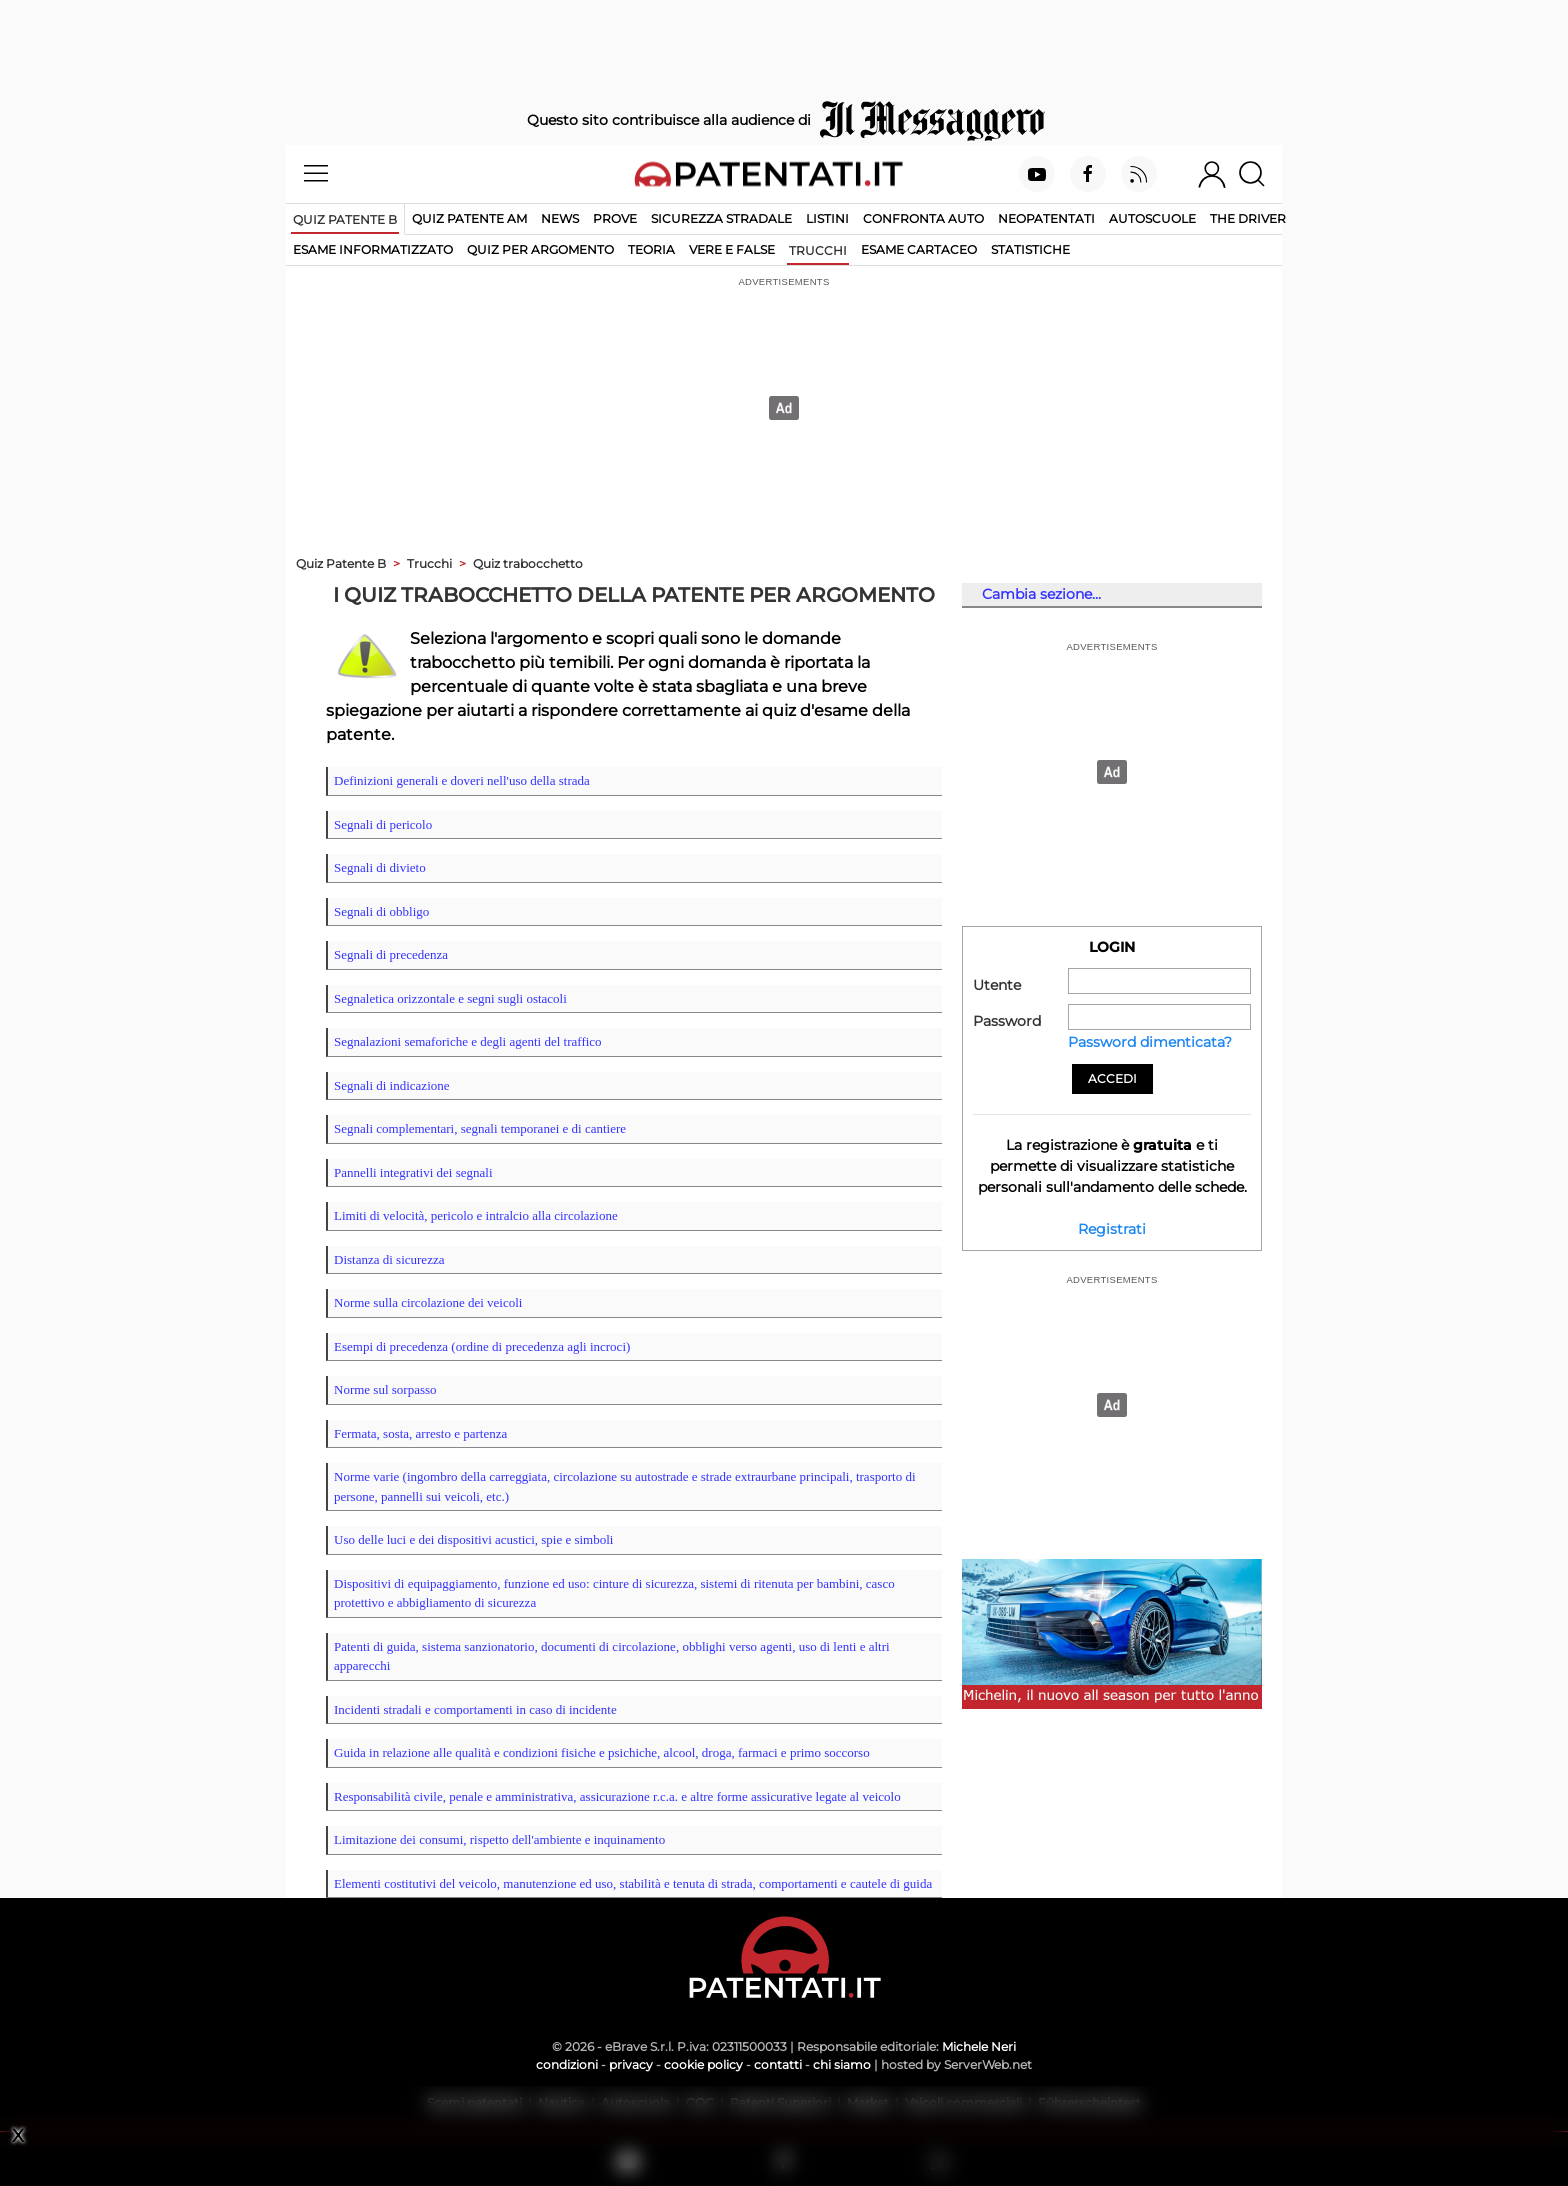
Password (1007, 1021)
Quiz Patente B (341, 563)
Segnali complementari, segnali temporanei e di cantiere (480, 1128)
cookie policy (703, 2064)
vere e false (732, 249)
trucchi (818, 250)
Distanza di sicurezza (389, 1259)
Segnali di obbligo (381, 911)
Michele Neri (979, 2046)
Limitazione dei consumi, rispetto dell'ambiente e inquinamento (499, 1839)
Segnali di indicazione (392, 1085)
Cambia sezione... (1041, 594)
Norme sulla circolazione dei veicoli (428, 1302)
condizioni (567, 2064)
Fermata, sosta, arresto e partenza (420, 1433)
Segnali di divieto (380, 867)
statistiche (1030, 249)
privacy (631, 2064)
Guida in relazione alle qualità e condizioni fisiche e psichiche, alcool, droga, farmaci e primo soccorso (602, 1752)
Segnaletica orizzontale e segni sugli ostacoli (450, 998)
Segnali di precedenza (391, 954)
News (560, 218)
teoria (651, 249)
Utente (997, 985)
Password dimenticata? (1150, 1042)
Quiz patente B (345, 219)
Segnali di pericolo (383, 824)
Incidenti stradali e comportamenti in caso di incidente (475, 1709)
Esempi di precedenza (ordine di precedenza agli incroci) (482, 1346)
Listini (827, 218)
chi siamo (842, 2064)
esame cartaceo (919, 249)
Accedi (1112, 1078)
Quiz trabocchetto (528, 563)
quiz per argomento (540, 249)
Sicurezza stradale (721, 218)
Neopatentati (1046, 218)
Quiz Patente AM (469, 218)
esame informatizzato (373, 249)
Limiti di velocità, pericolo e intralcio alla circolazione (476, 1215)
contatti (778, 2064)
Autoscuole (1152, 218)
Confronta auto (923, 218)
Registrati (1112, 1229)
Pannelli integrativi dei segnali (413, 1172)
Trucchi (429, 563)
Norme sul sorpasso (385, 1389)
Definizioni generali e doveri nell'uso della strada (462, 780)
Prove (615, 218)
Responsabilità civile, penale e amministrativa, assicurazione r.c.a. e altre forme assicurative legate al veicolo (617, 1796)
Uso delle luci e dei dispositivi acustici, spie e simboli (473, 1539)
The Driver (1248, 218)
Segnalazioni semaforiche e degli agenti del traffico (468, 1041)
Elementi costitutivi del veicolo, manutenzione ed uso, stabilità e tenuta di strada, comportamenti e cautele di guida (633, 1883)
